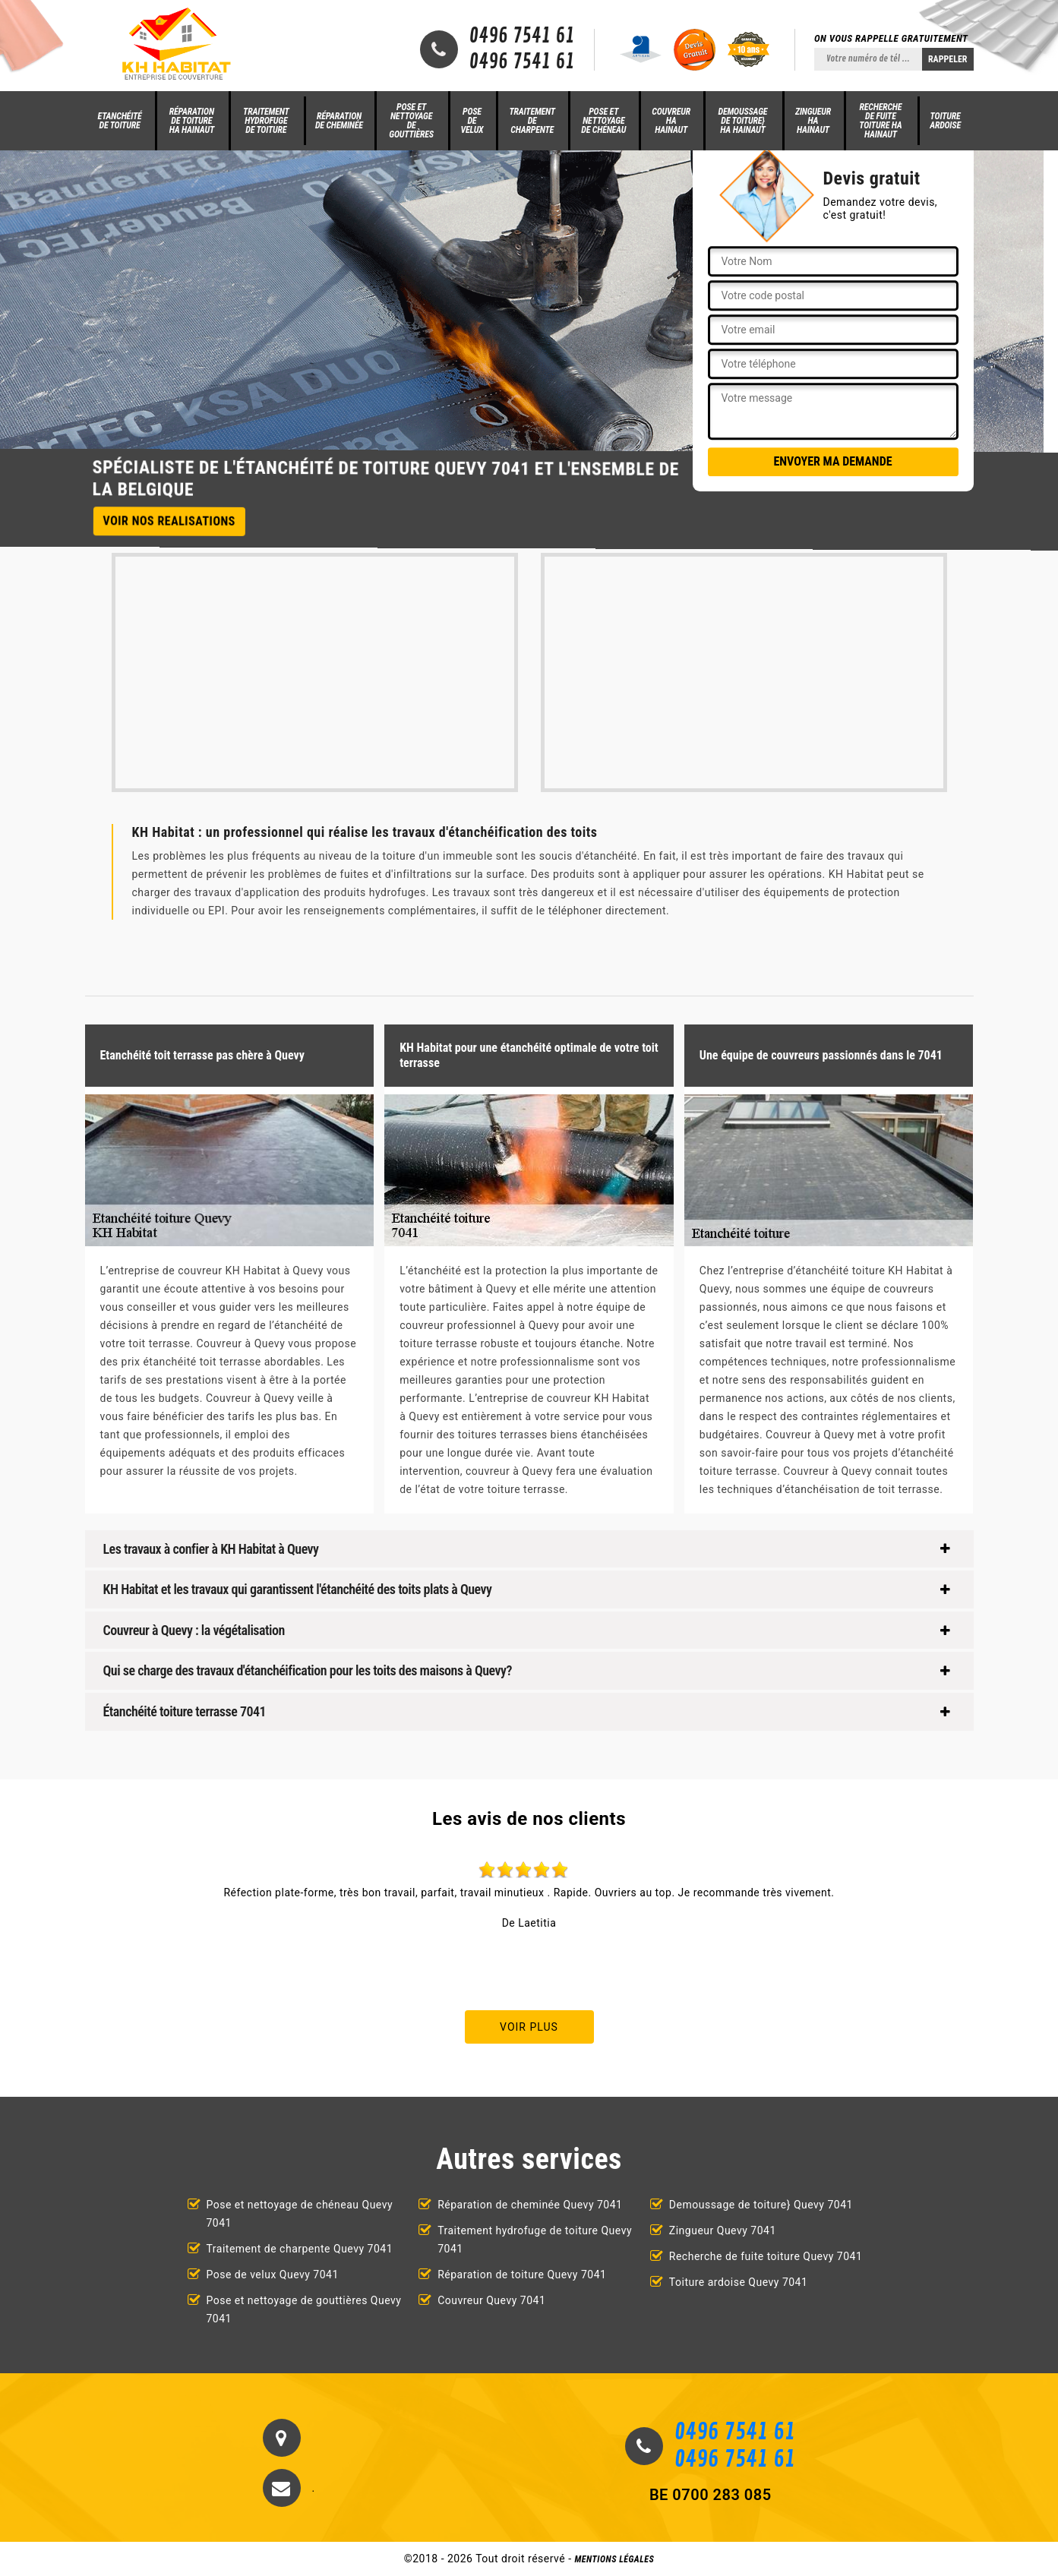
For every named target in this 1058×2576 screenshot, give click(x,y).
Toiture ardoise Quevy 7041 (738, 2282)
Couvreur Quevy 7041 (491, 2300)
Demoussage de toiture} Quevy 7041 (761, 2205)
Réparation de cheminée (339, 121)
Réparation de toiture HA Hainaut (191, 120)
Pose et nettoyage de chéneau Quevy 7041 (300, 2214)
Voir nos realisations (169, 521)
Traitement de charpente (532, 120)
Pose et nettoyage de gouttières (411, 121)
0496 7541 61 (522, 36)
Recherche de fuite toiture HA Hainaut (880, 121)
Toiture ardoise (945, 121)
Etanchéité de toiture (120, 121)
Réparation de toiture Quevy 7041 (521, 2274)
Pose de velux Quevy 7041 (273, 2274)
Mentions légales (615, 2559)
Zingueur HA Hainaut (813, 120)
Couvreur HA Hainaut (671, 120)
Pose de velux (471, 120)
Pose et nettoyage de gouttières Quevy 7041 (304, 2309)
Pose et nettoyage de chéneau (603, 120)
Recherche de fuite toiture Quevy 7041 (766, 2256)
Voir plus (529, 2027)
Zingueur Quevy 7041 (722, 2230)
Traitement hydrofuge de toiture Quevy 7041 (534, 2239)
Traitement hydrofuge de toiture (266, 120)
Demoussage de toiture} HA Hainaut (743, 120)
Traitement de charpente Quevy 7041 (300, 2249)
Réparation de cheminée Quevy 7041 (529, 2205)
